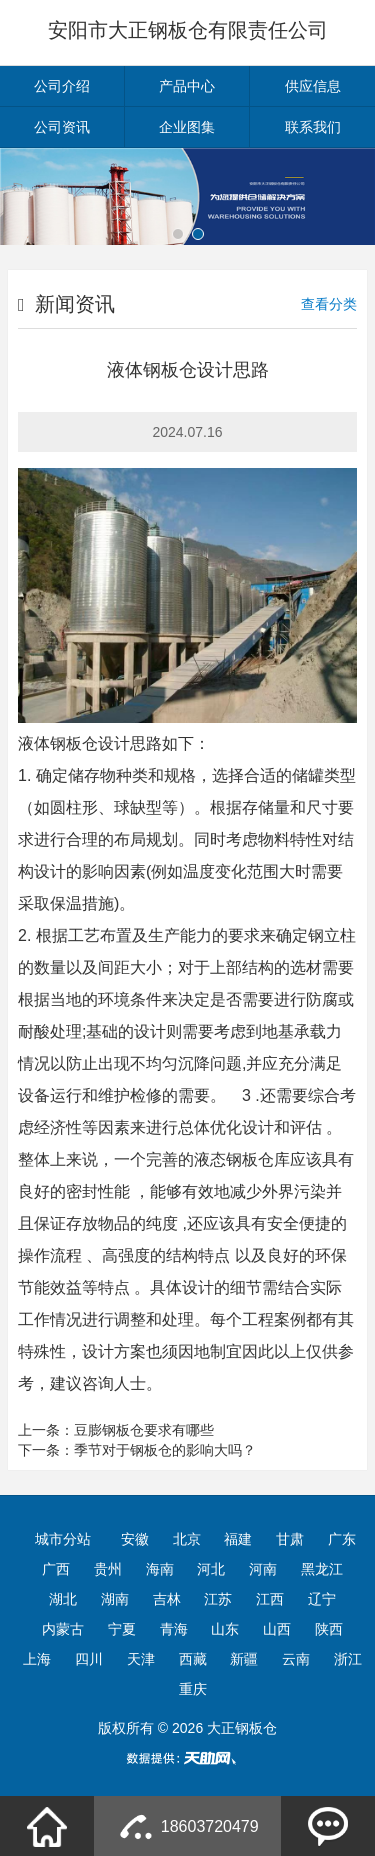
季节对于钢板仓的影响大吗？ (165, 1450)
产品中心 (187, 86)
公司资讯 (62, 127)
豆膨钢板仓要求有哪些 (144, 1430)
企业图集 (187, 127)
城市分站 (63, 1539)
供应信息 (313, 86)
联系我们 (313, 127)
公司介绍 (62, 86)
